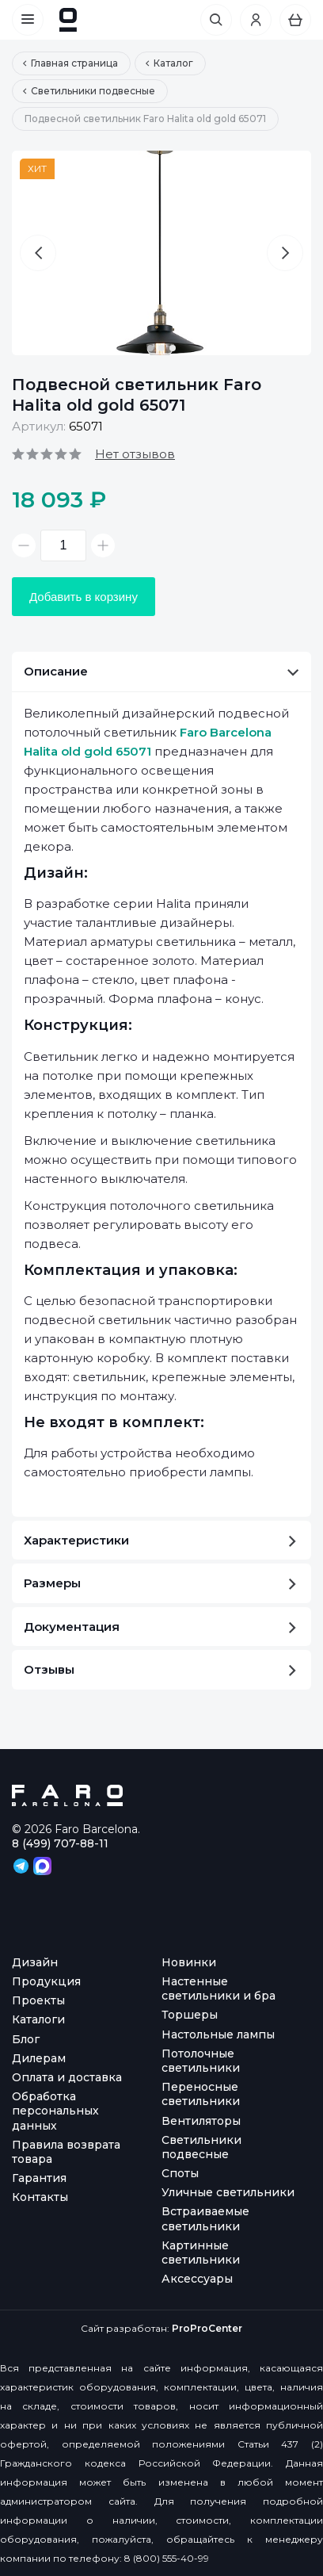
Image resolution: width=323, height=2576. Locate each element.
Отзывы (160, 1669)
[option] (161, 253)
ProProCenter (207, 2328)
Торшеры (190, 2015)
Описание (161, 671)
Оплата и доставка (67, 2077)
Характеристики (160, 1540)
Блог (26, 2039)
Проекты (38, 2000)
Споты (180, 2173)
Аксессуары (197, 2279)
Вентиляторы (201, 2121)
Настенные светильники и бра (219, 1988)
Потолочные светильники (201, 2060)
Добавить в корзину (83, 596)
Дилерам (39, 2058)
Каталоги (38, 2019)
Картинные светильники (201, 2252)
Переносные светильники (201, 2094)
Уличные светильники (228, 2192)
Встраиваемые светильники (205, 2218)
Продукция (46, 1981)
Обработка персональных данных (55, 2110)
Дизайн (35, 1962)
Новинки (189, 1962)
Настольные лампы (218, 2034)
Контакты (40, 2197)
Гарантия (39, 2178)
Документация (160, 1626)
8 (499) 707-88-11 (60, 1843)
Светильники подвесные (201, 2147)
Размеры (160, 1582)
